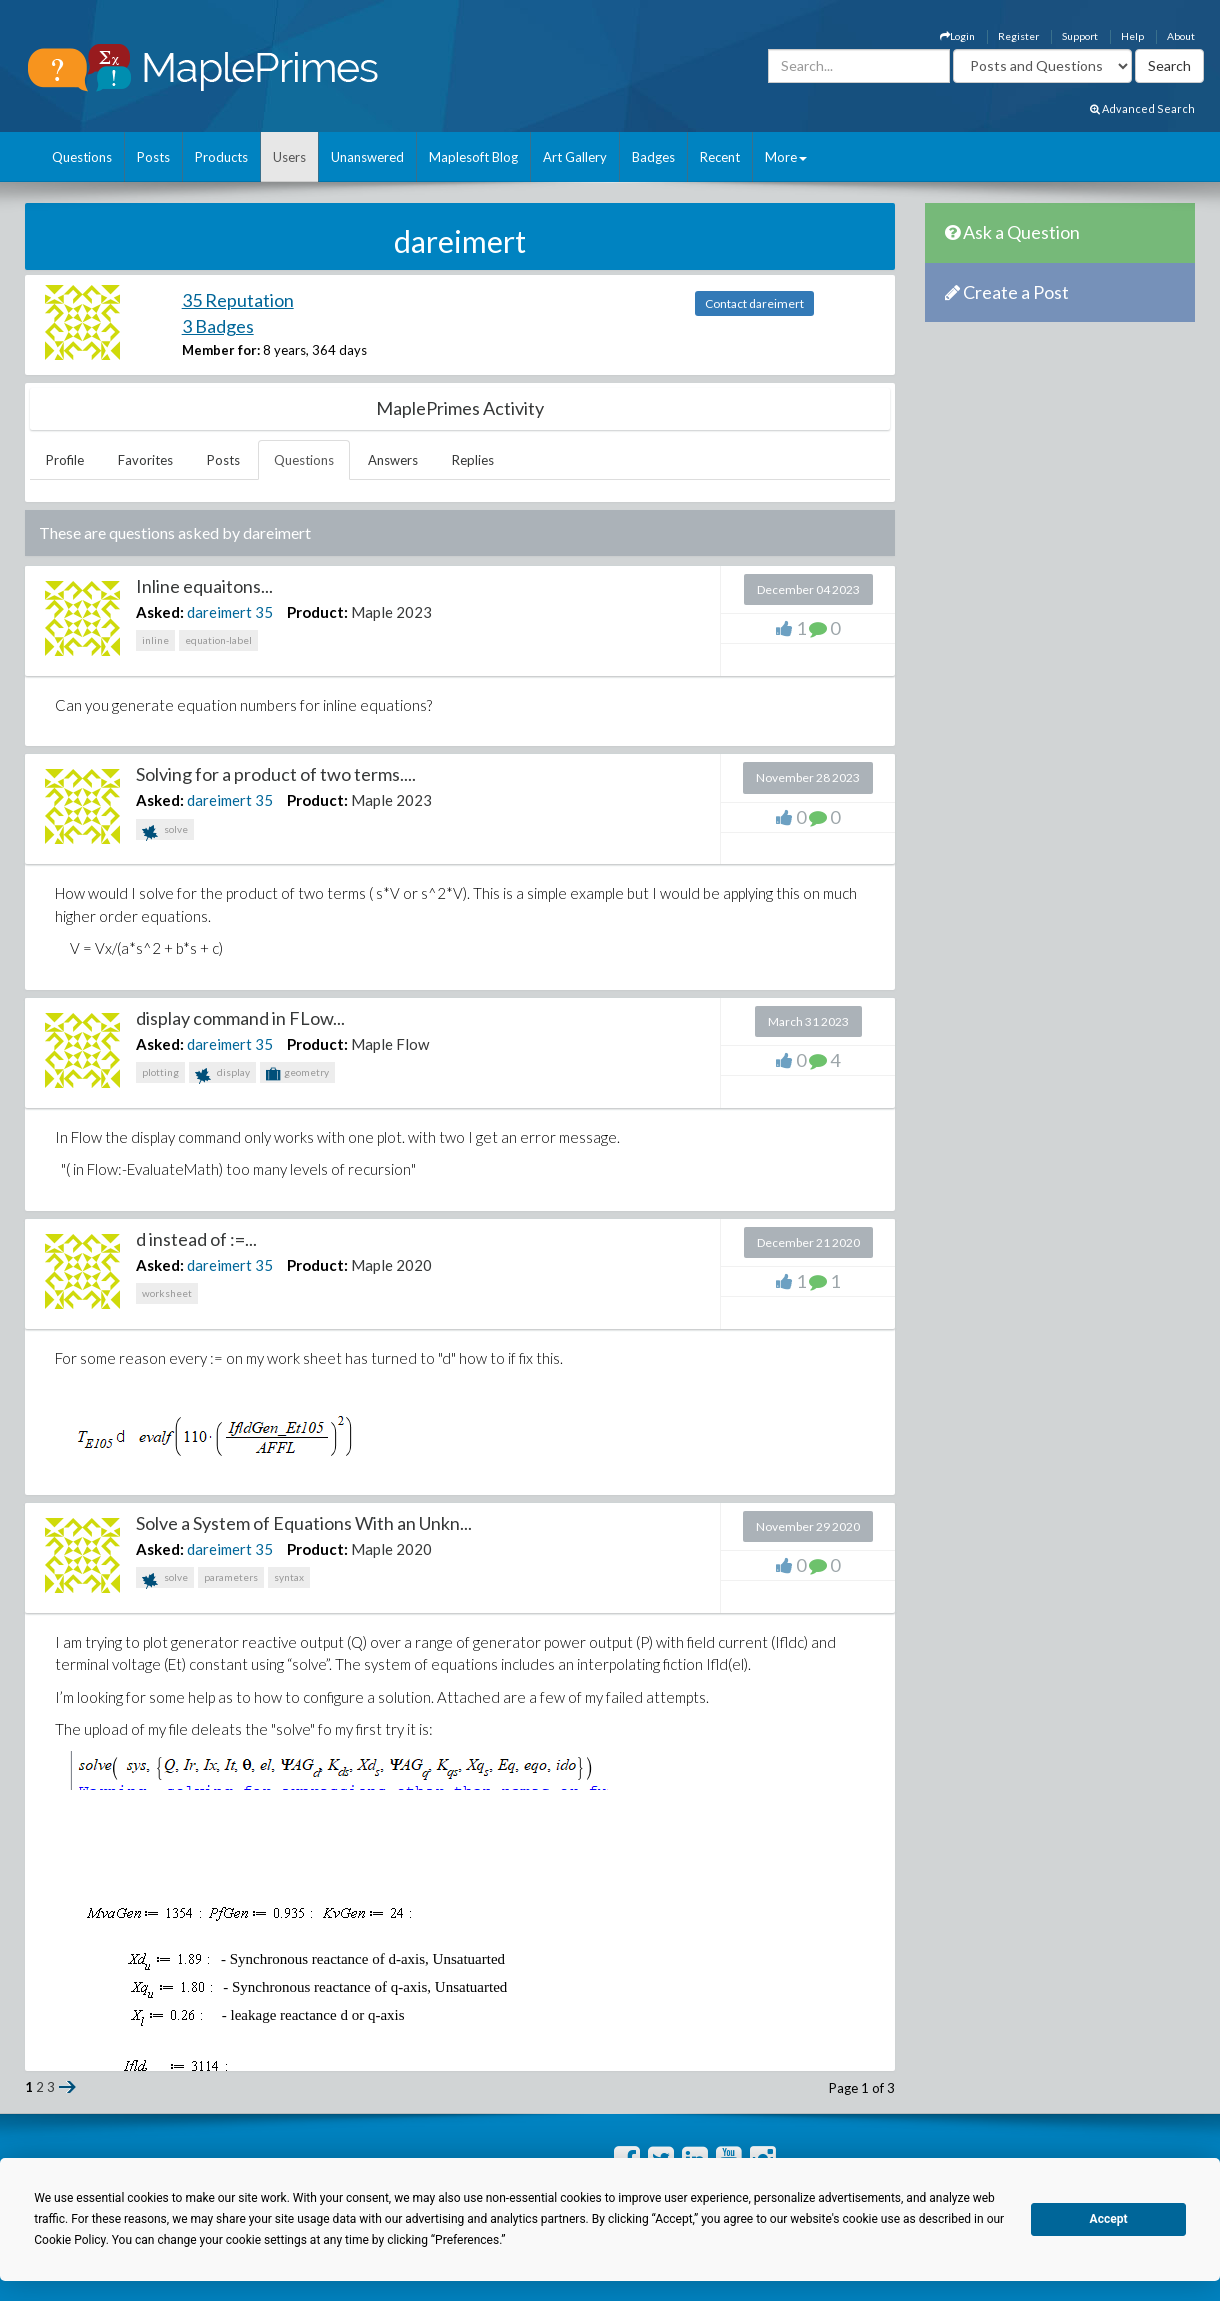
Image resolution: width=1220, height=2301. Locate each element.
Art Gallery (575, 157)
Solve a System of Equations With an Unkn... (304, 1523)
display (222, 1074)
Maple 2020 (391, 1265)
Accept (1109, 2219)
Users (289, 157)
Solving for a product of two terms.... (276, 774)
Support (1080, 36)
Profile (65, 460)
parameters (231, 1577)
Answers (393, 460)
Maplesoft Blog (473, 157)
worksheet (167, 1293)
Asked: (160, 612)
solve (165, 831)
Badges (653, 157)
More (786, 157)
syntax (289, 1577)
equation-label (218, 640)
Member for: (221, 350)
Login (957, 36)
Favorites (145, 460)
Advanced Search (1142, 108)
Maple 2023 (391, 612)
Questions (82, 157)
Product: (317, 612)
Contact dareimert (754, 303)
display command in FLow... (240, 1018)
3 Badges (218, 326)
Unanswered (367, 157)
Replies (473, 460)
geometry (297, 1074)
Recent (720, 157)
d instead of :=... (196, 1239)
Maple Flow (390, 1044)
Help (1132, 36)
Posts (153, 157)
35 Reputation (238, 300)
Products (221, 157)
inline (155, 640)
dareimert (219, 612)
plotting (160, 1072)
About (1181, 36)
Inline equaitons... (204, 586)
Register (1018, 36)
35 (264, 612)
